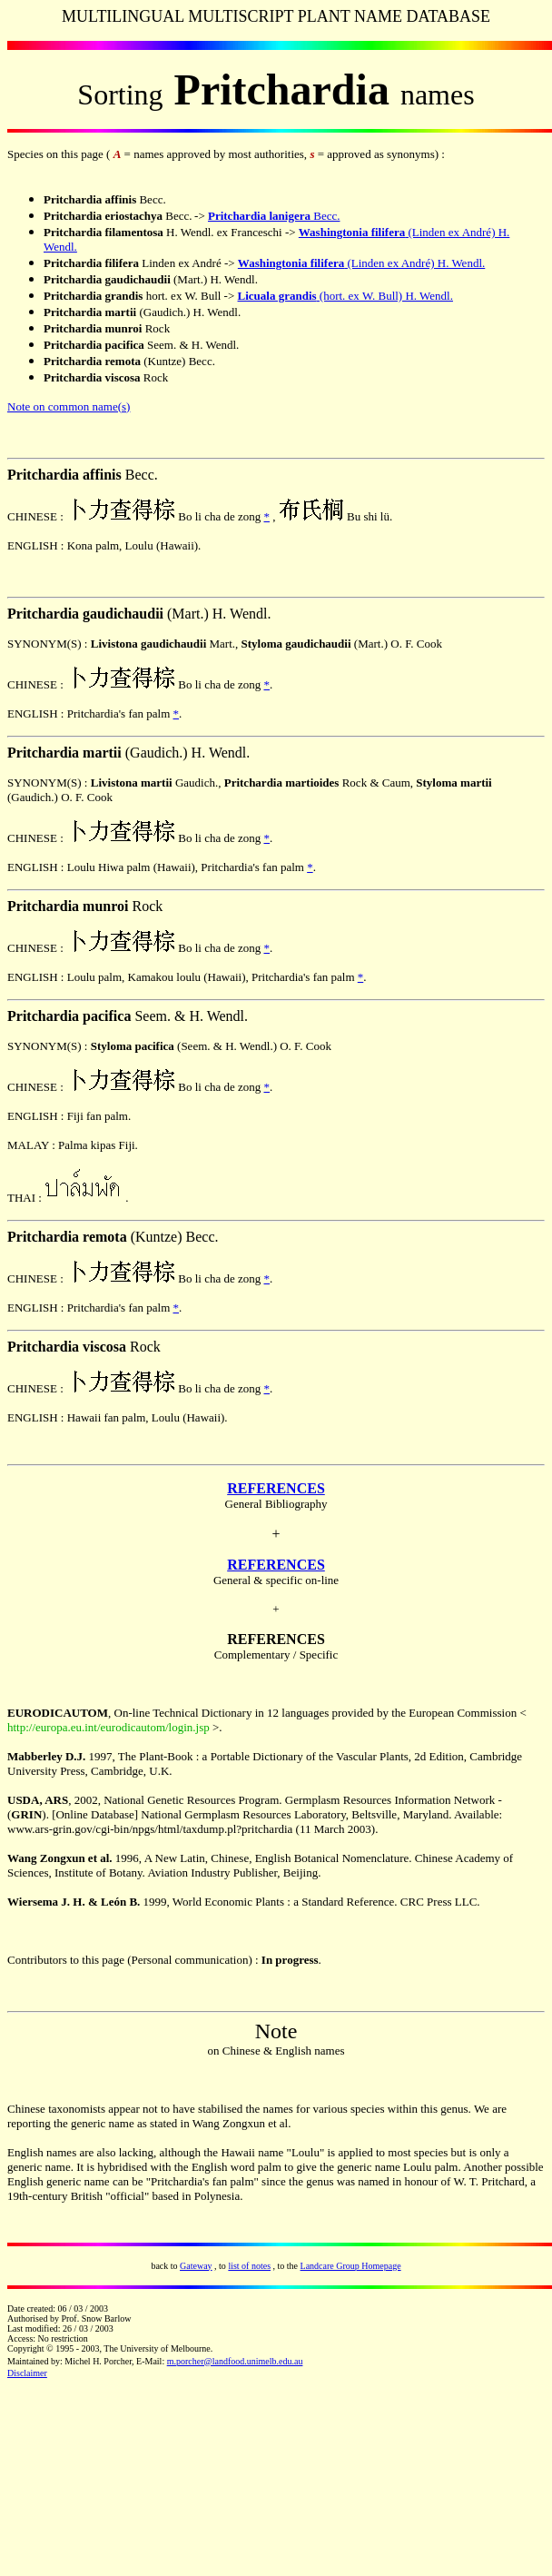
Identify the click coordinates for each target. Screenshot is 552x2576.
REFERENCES (276, 1488)
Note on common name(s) (68, 406)
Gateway (196, 2266)
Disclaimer (27, 2373)
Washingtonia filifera (352, 232)
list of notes (249, 2266)
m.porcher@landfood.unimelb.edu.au (235, 2361)
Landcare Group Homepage (351, 2266)
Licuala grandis (277, 295)
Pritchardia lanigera (259, 216)
